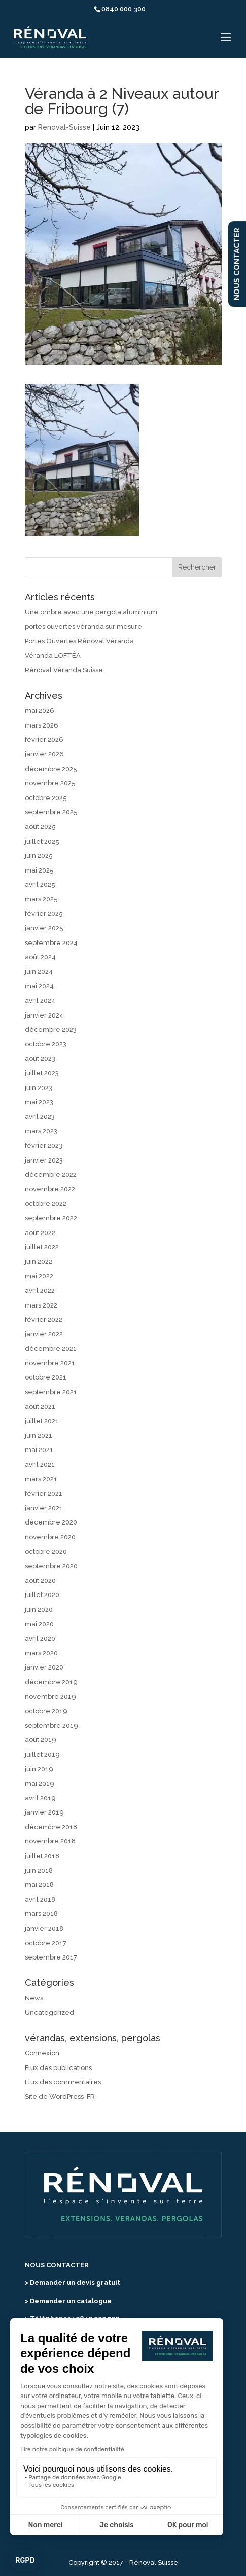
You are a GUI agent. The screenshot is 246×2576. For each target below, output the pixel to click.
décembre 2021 (51, 1348)
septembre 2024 (51, 943)
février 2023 (43, 1145)
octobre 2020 (46, 1551)
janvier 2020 (44, 1667)
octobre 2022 (45, 1203)
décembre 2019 (51, 1682)
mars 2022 (41, 1305)
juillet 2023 (42, 1073)
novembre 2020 (50, 1537)
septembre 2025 (51, 812)
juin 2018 (39, 1870)
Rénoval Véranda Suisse (64, 670)
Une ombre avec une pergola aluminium (91, 612)
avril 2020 (40, 1638)
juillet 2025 (42, 841)
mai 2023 (39, 1102)
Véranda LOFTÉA (53, 655)
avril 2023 (40, 1116)
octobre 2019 (46, 1711)
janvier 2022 (44, 1334)
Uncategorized (49, 2012)
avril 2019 (40, 1798)
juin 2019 (39, 1769)
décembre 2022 (51, 1174)
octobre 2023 (45, 1044)
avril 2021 (40, 1464)
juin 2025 (39, 855)
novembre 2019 (50, 1696)
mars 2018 (41, 1913)
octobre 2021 (45, 1377)
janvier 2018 (44, 1928)
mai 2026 (39, 710)
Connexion (42, 2053)
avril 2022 (40, 1290)
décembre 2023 (51, 1029)
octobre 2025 (46, 798)
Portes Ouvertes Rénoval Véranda (79, 641)
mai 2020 (39, 1624)
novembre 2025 (50, 783)
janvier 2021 (44, 1508)
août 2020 (40, 1580)
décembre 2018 (51, 1827)
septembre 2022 (51, 1218)
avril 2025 (40, 884)
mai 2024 (39, 986)
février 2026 (44, 739)
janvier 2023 (44, 1160)
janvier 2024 (44, 1015)
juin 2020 (39, 1609)
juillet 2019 (42, 1754)
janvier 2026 (44, 754)
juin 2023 (38, 1088)
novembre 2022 (50, 1189)
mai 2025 (39, 870)
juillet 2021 (42, 1421)
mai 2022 (39, 1276)
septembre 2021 (51, 1392)
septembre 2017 (51, 1957)
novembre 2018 (50, 1841)
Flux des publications (58, 2068)
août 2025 (40, 826)
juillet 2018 (42, 1856)
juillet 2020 (42, 1595)
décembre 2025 (51, 769)
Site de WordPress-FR (60, 2096)
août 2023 (40, 1058)
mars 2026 (41, 725)
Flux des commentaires (63, 2082)
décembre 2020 (51, 1522)
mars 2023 (41, 1131)
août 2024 (40, 957)
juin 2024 (39, 971)
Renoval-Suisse (64, 127)
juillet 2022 (42, 1247)
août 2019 (40, 1740)
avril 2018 (40, 1899)
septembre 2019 (51, 1725)
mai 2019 (39, 1783)
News (34, 1998)
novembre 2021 (50, 1363)
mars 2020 (41, 1653)
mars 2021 (41, 1479)
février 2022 (43, 1319)
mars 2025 (41, 899)
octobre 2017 (45, 1943)
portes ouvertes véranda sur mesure (83, 626)
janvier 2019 (44, 1812)
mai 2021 (39, 1450)
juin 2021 (38, 1435)
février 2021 (43, 1493)
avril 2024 (40, 1000)
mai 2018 (39, 1885)
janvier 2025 (44, 928)
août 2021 (40, 1406)
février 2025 (44, 913)
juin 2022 (38, 1261)
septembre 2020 (51, 1566)
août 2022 (40, 1233)
